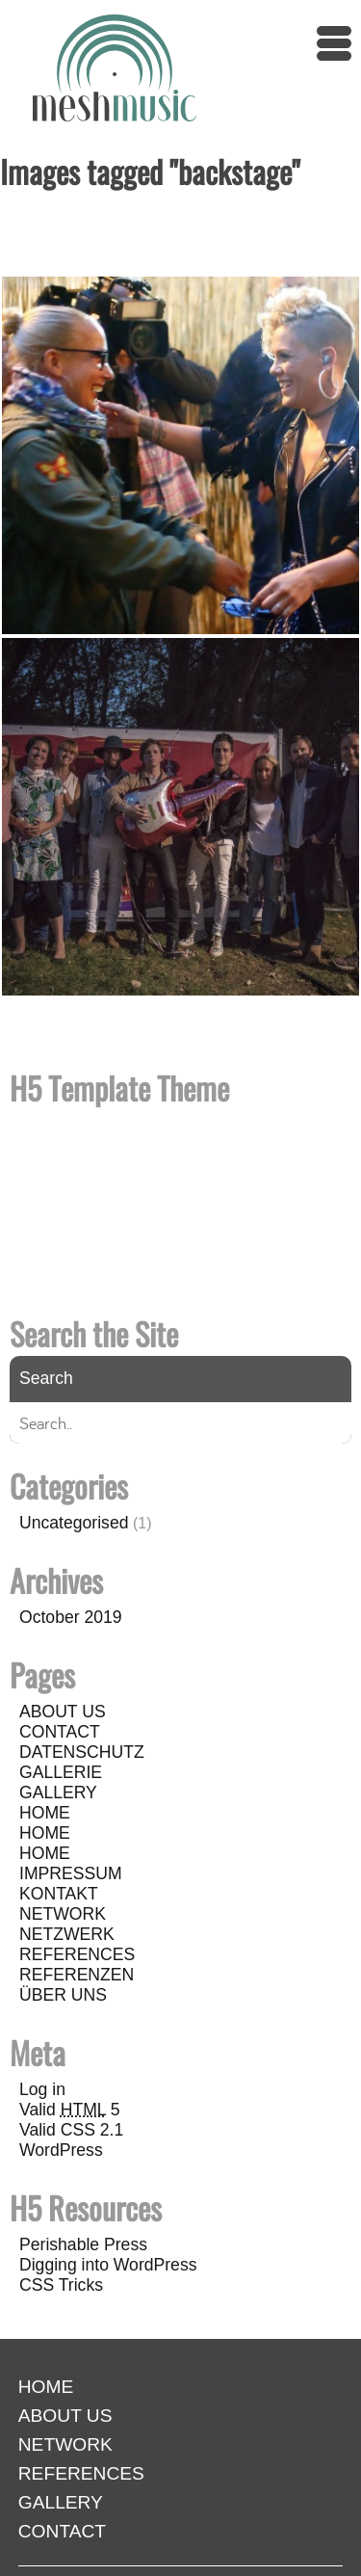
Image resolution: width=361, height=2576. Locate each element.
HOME (44, 1812)
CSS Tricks (61, 2285)
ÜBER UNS (63, 1995)
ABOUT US (62, 1711)
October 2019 (70, 1617)
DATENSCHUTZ (81, 1752)
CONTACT (59, 1731)
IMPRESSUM (70, 1873)
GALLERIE (60, 1772)
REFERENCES (77, 1954)
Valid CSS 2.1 (71, 2129)
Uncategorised (73, 1522)
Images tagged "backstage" (150, 171)
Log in (42, 2089)
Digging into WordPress (108, 2264)
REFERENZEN (76, 1974)
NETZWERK (67, 1934)
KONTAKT (58, 1893)
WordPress (61, 2150)
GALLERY (58, 1792)
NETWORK (62, 1914)
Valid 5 (69, 2109)
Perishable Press (83, 2244)
